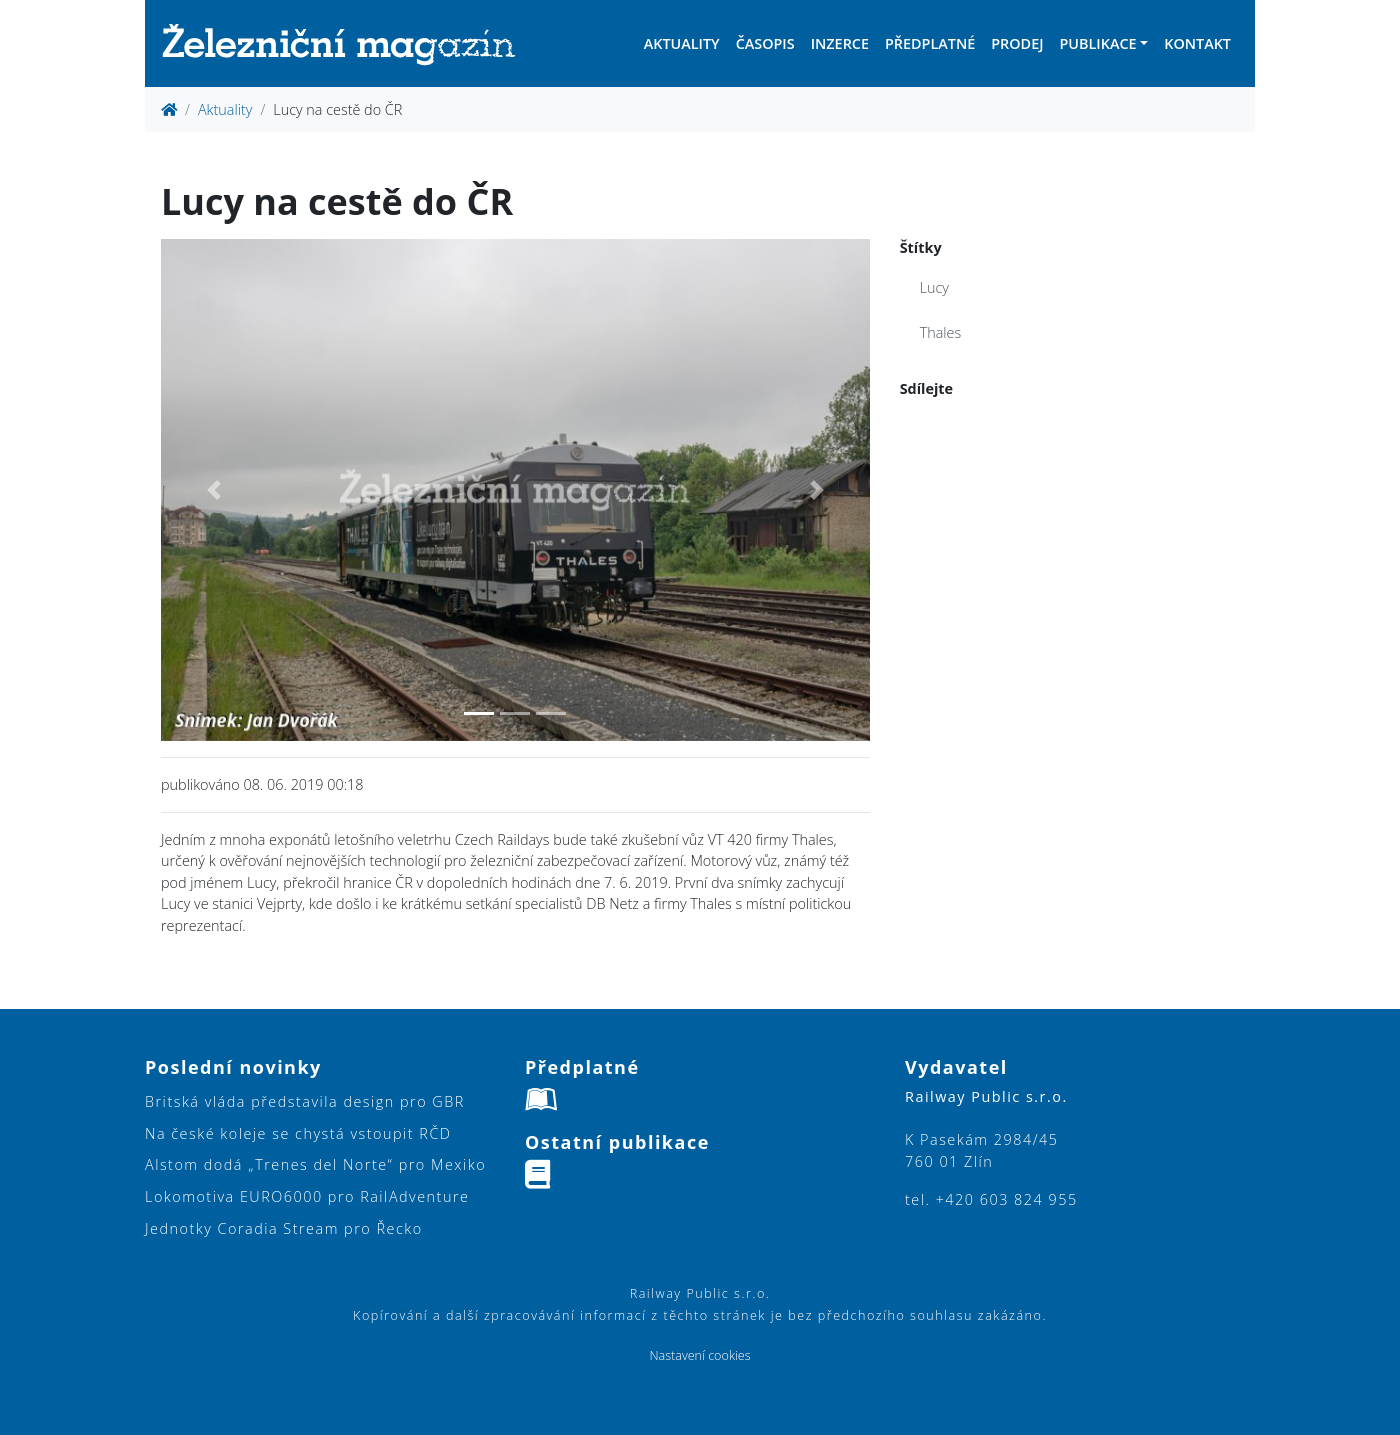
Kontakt (1197, 43)
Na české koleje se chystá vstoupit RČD (298, 1133)
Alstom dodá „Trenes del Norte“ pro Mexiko (315, 1164)
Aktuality (682, 43)
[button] (214, 490)
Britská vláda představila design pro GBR (305, 1101)
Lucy (934, 287)
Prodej (1017, 43)
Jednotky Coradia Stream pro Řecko (284, 1228)
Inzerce (840, 43)
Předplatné (930, 43)
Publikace (1097, 43)
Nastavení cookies (699, 1355)
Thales (941, 332)
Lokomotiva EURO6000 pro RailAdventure (307, 1196)
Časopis (765, 43)
